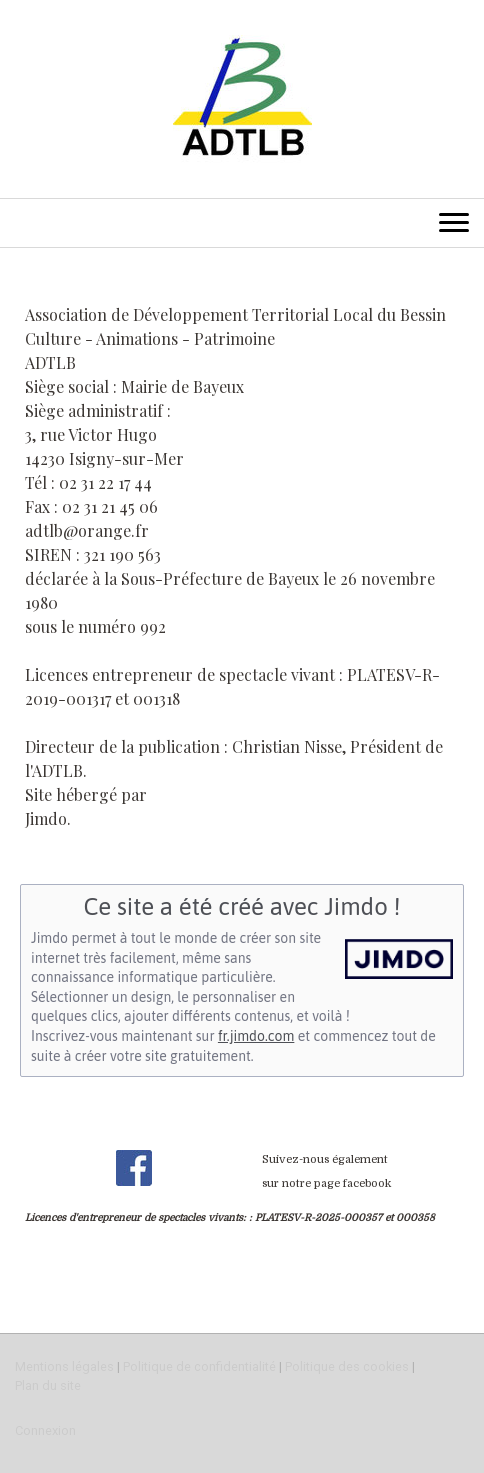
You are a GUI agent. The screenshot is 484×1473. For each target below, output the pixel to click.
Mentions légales (64, 1366)
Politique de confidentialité (199, 1366)
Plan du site (48, 1385)
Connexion (45, 1430)
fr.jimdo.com (256, 1036)
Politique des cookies (347, 1366)
